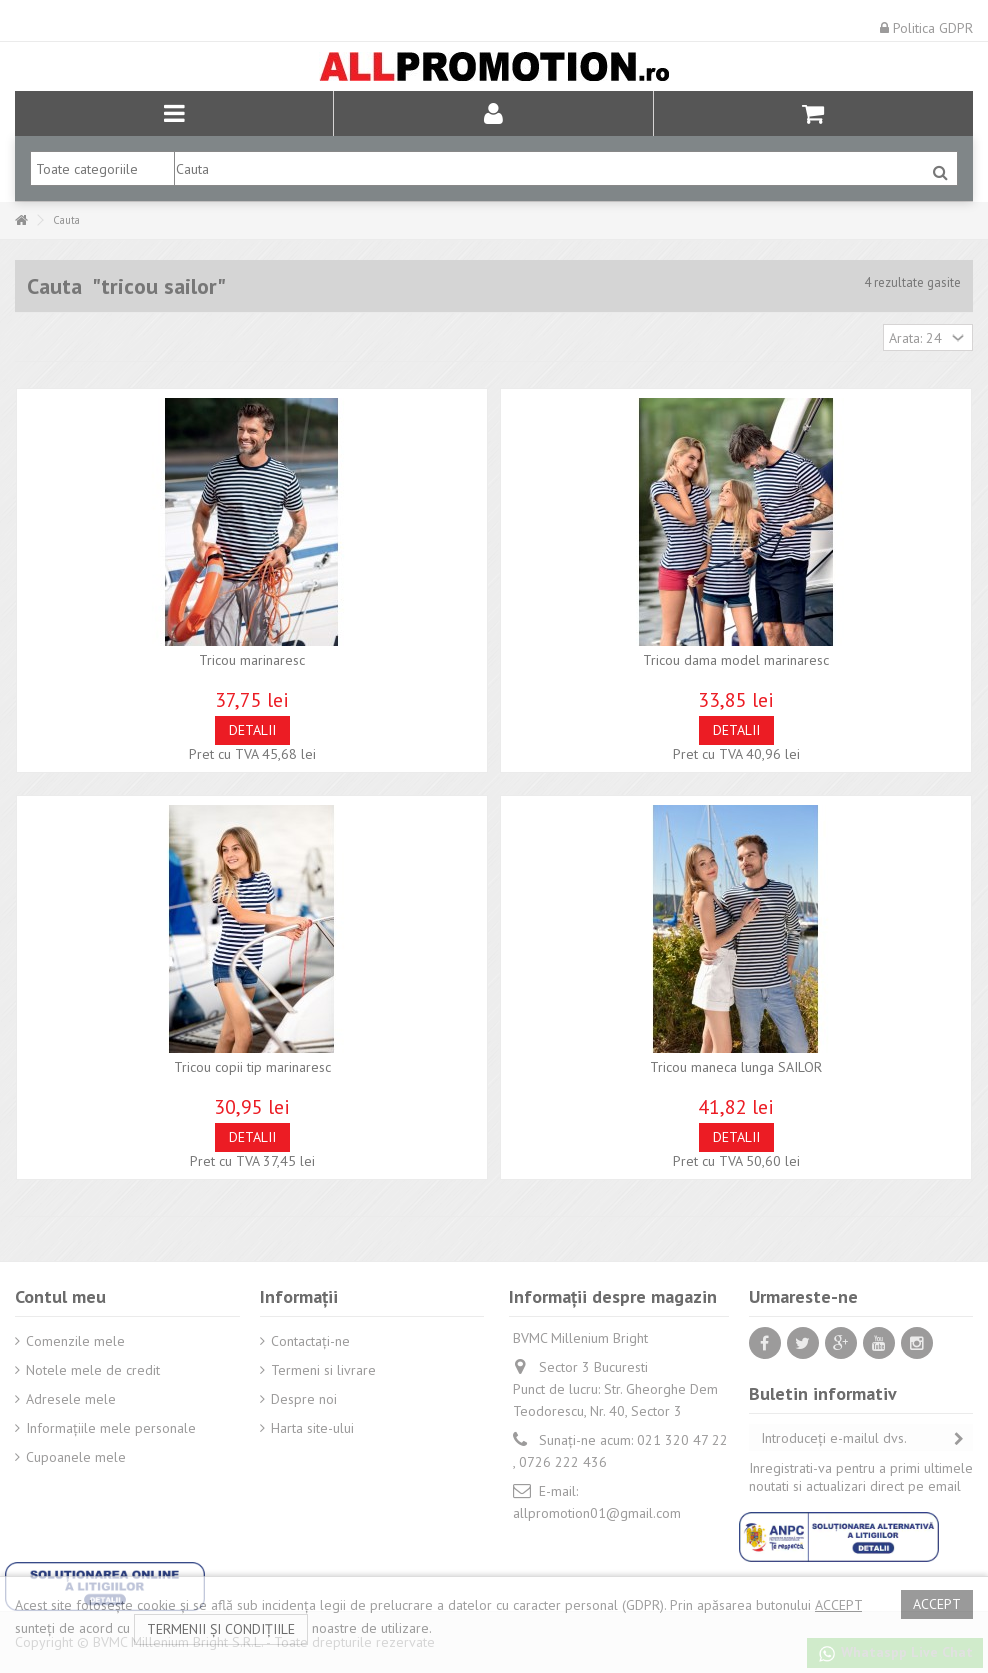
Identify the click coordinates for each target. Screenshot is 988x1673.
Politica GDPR (926, 28)
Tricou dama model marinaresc (736, 660)
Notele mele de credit (93, 1370)
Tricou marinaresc (252, 660)
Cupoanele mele (76, 1457)
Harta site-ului (312, 1428)
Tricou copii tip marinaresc (252, 1067)
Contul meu (60, 1296)
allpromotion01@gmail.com (597, 1513)
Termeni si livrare (323, 1370)
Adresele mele (71, 1399)
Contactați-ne (310, 1341)
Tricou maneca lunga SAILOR (736, 1067)
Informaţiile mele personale (111, 1428)
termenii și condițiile (221, 1629)
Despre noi (304, 1399)
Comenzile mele (75, 1341)
